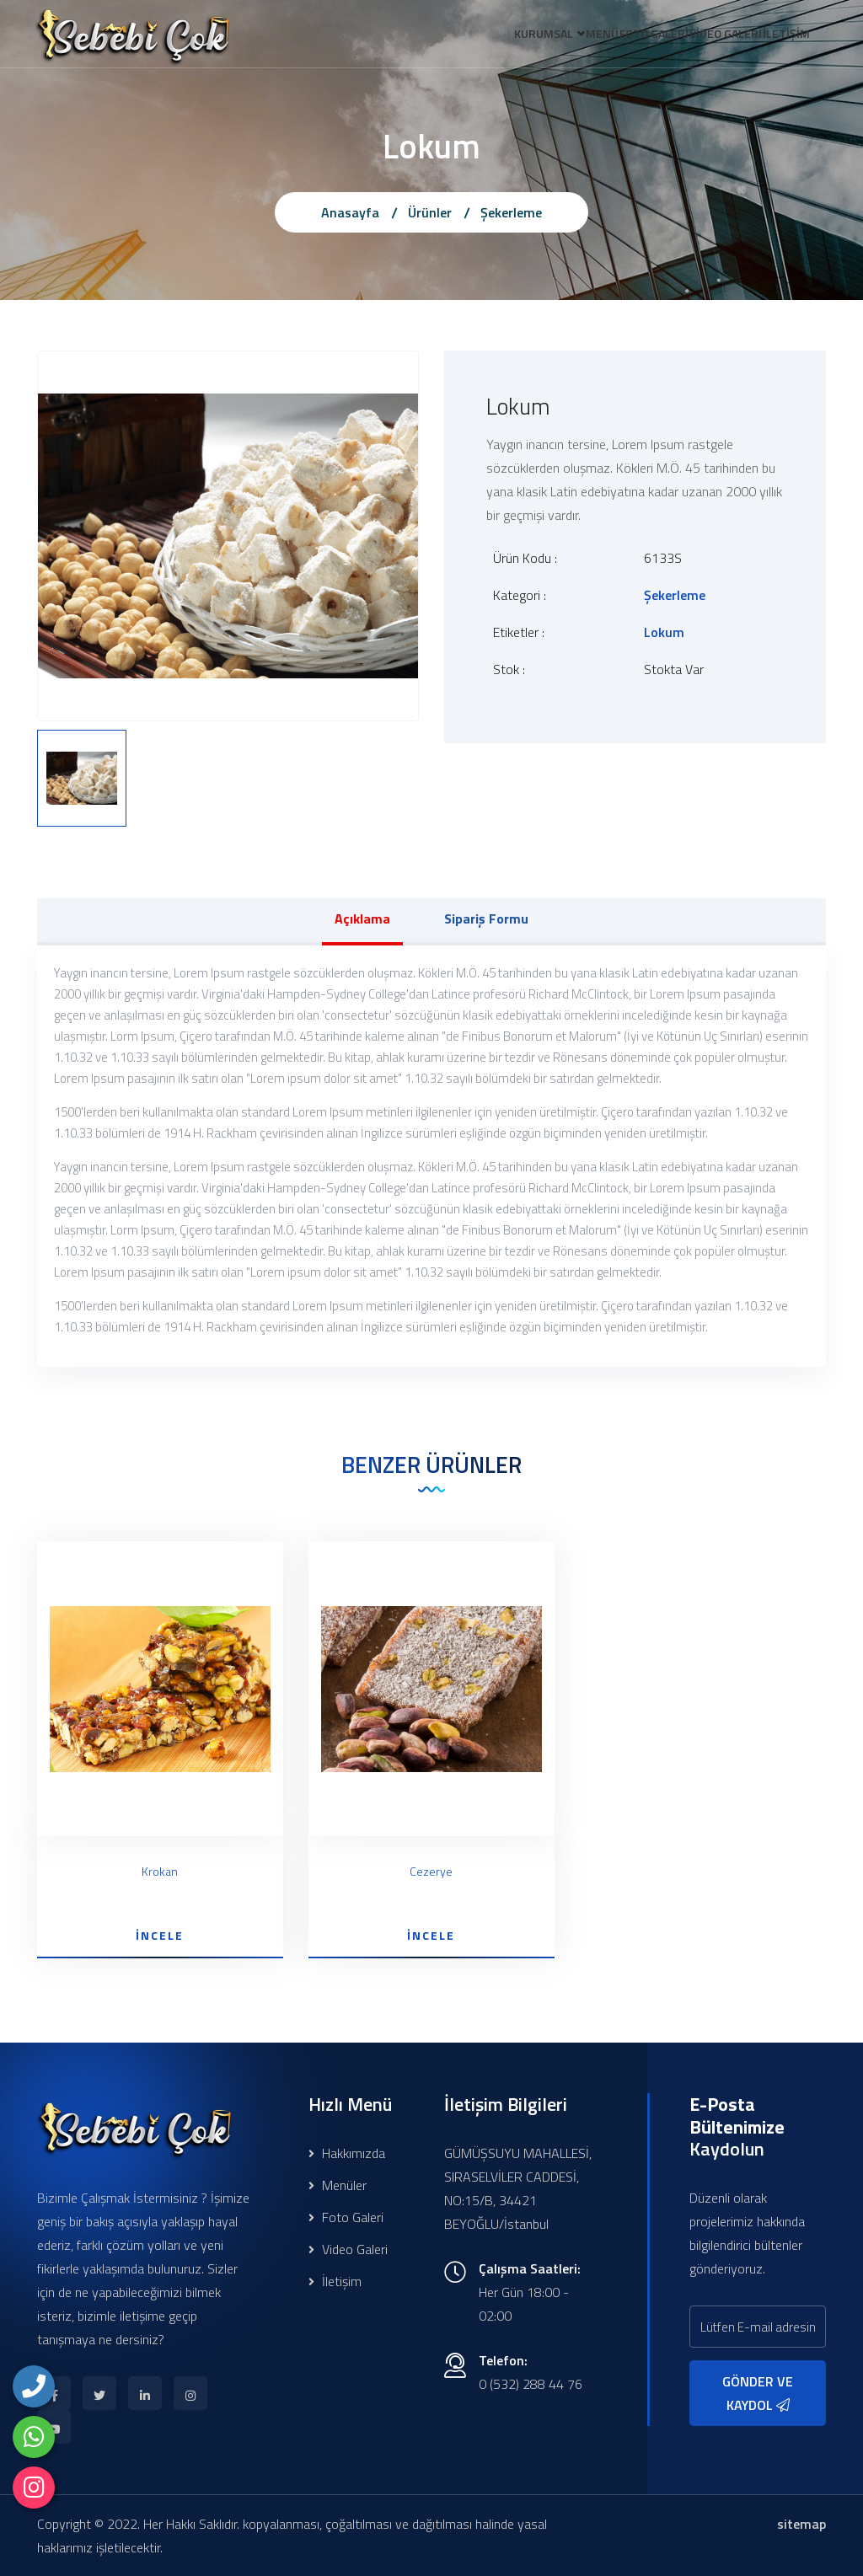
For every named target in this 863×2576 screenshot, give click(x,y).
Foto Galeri (345, 2217)
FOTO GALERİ (622, 37)
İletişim (335, 2281)
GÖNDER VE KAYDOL (757, 2393)
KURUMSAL (487, 37)
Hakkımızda (346, 2153)
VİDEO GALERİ (707, 37)
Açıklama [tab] (362, 918)
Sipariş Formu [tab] (486, 918)
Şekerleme (511, 212)
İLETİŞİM (780, 37)
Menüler (337, 2185)
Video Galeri (348, 2249)
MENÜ (558, 37)
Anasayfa (350, 212)
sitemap (801, 2524)
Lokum (664, 632)
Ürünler (430, 212)
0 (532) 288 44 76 (530, 2384)
